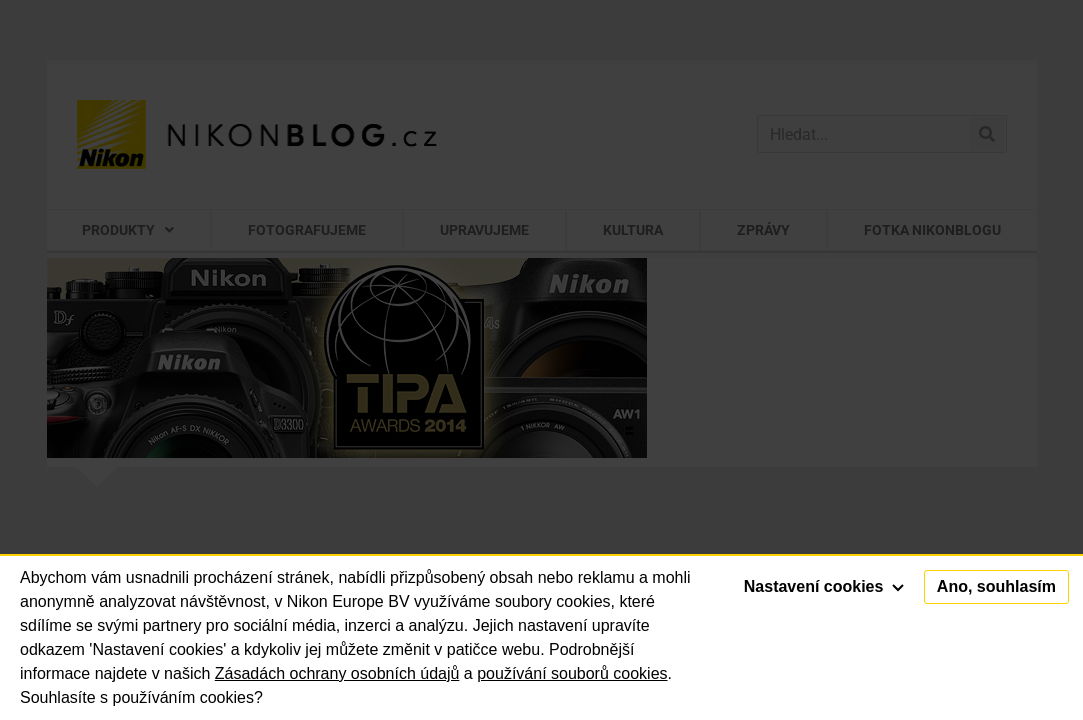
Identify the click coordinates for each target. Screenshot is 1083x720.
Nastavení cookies (824, 586)
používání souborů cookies (572, 673)
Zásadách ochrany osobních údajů (337, 673)
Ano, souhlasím (996, 586)
